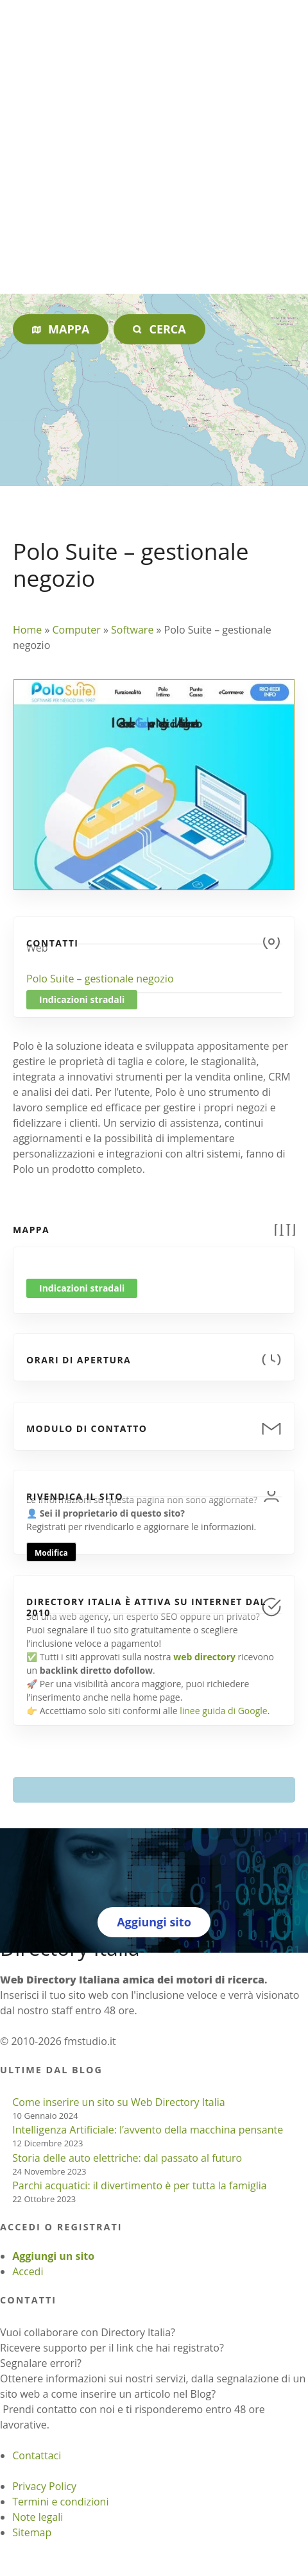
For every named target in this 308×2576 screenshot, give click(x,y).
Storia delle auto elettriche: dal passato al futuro (127, 2158)
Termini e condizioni (60, 2502)
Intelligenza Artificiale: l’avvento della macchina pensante (147, 2130)
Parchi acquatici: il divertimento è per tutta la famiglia (139, 2185)
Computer (76, 630)
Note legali (37, 2517)
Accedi (27, 2271)
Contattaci (36, 2455)
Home (27, 630)
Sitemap (31, 2532)
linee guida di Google (223, 1711)
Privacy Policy (44, 2486)
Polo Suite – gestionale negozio (100, 979)
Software (132, 630)
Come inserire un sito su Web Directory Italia (118, 2102)
